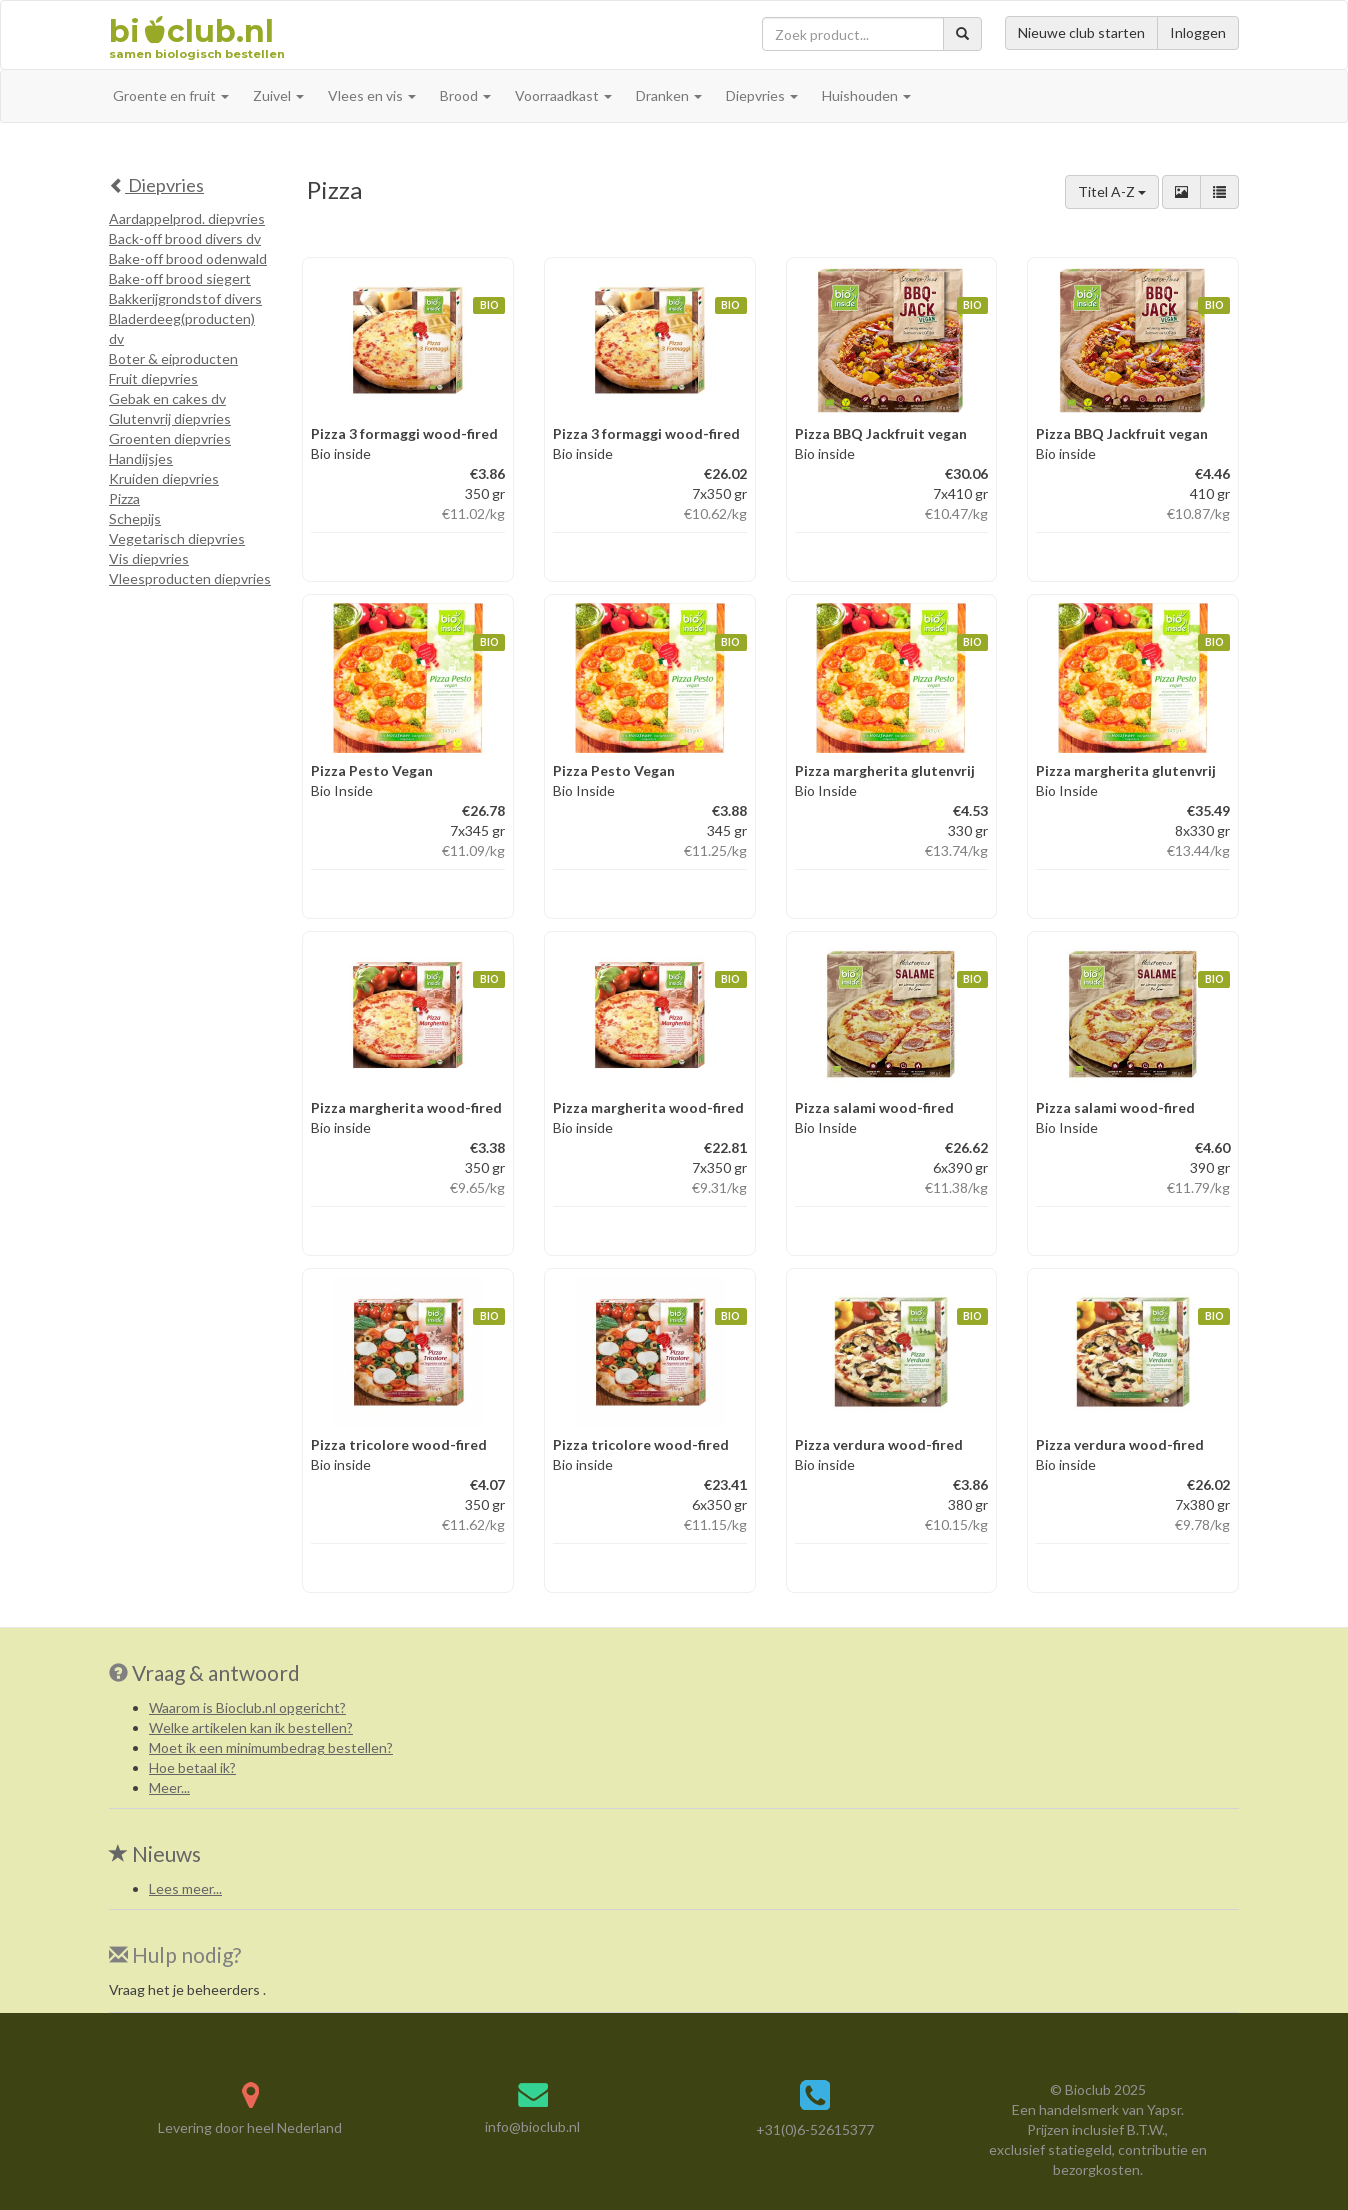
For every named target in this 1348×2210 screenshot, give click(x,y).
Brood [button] (465, 95)
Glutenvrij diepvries (170, 418)
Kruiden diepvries (164, 478)
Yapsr (1164, 2109)
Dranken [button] (669, 95)
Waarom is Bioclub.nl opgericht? (247, 1707)
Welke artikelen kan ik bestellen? (251, 1727)
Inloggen (1198, 32)
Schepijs (135, 518)
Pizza (124, 498)
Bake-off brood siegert (180, 278)
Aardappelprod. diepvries (187, 218)
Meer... (169, 1787)
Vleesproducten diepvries (190, 578)
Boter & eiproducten (173, 358)
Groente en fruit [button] (171, 95)
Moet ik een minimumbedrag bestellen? (271, 1747)
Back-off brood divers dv (185, 238)
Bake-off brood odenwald (188, 258)
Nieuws (155, 1853)
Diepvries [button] (762, 95)
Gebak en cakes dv (167, 398)
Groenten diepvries (170, 438)
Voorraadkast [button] (563, 95)
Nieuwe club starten (1081, 32)
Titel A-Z (1112, 191)
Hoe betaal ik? (192, 1767)
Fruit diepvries (153, 378)
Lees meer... (185, 1888)
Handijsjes (141, 458)
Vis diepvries (149, 558)
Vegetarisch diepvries (177, 538)
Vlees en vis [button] (372, 95)
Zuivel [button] (278, 95)
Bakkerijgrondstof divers (185, 298)
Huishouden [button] (866, 95)
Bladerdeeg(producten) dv (182, 328)
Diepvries (156, 185)
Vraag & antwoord (216, 1672)
